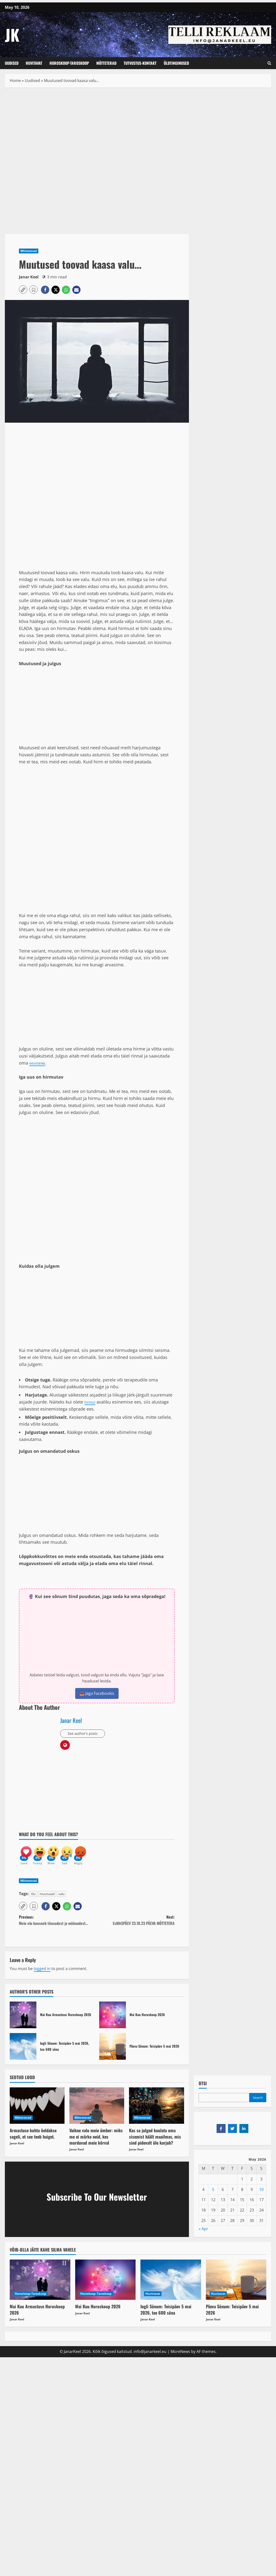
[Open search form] (269, 63)
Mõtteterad (106, 63)
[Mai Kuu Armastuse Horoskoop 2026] (40, 2287)
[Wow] (62, 1857)
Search (258, 2105)
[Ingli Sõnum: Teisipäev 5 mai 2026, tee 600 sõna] (170, 2287)
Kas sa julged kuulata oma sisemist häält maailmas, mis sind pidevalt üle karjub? (155, 2144)
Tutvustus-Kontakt (140, 63)
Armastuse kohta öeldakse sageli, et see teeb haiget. (33, 2141)
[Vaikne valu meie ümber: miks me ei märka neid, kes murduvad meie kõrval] (96, 2113)
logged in (42, 1975)
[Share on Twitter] (232, 2136)
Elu (33, 1901)
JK (12, 34)
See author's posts (86, 1734)
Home (15, 80)
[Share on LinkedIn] (243, 2136)
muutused (47, 1901)
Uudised (11, 63)
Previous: (58, 1928)
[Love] (26, 1857)
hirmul (91, 1402)
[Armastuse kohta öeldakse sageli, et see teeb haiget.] (37, 2113)
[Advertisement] (97, 128)
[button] (23, 289)
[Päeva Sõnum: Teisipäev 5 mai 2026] (236, 2287)
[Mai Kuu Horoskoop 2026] (105, 2287)
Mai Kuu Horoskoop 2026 (112, 2022)
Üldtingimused (176, 63)
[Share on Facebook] (221, 2136)
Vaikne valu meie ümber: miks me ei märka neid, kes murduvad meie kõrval (96, 2144)
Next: (136, 1928)
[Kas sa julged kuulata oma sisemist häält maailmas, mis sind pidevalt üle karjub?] (156, 2113)
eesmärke (39, 1063)
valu (61, 1901)
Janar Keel (29, 277)
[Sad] (80, 1857)
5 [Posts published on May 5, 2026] (213, 2197)
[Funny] (44, 1857)
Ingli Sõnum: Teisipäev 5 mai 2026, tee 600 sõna (23, 2054)
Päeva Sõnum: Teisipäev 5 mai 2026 (112, 2054)
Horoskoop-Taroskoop (69, 63)
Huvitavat (34, 63)
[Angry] (99, 1857)
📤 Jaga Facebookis (97, 1693)
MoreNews (180, 2359)
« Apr (203, 2236)
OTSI (203, 2091)
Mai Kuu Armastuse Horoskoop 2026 (23, 2022)
